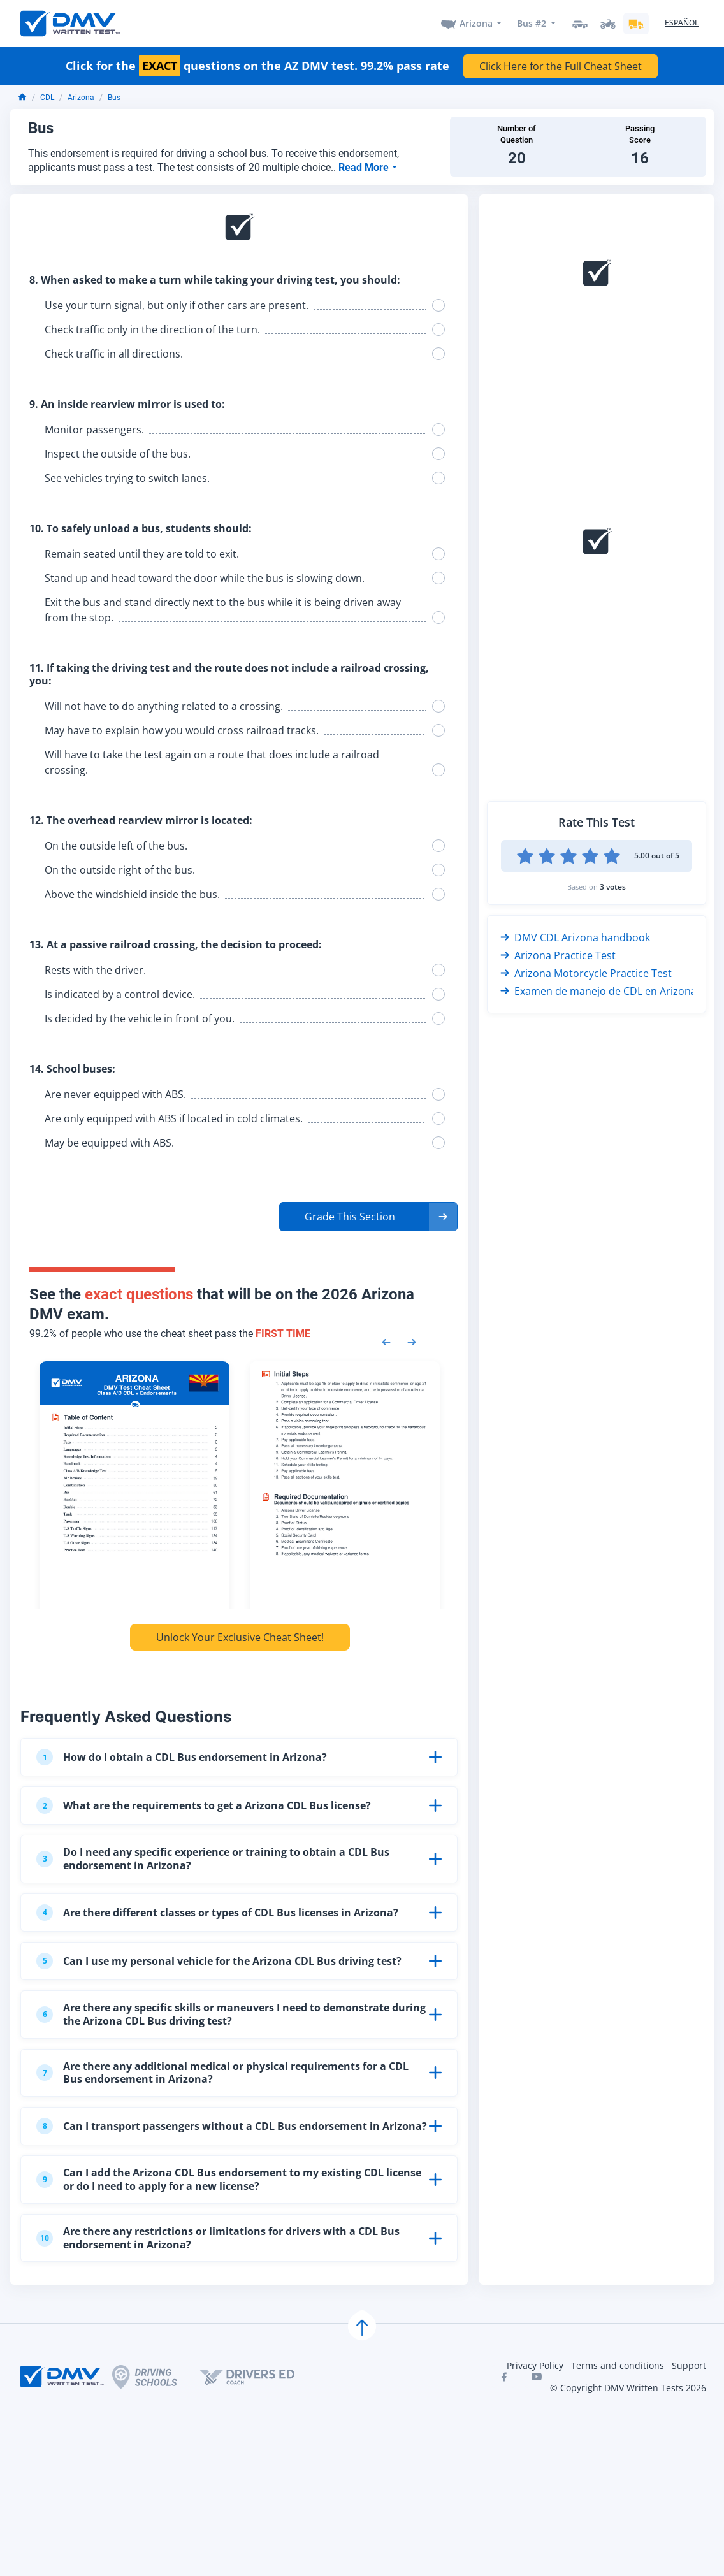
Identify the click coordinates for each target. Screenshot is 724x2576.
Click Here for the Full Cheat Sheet (560, 66)
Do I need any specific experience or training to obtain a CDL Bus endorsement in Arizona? (212, 1858)
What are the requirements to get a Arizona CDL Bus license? (203, 1805)
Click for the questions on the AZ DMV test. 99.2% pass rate (257, 66)
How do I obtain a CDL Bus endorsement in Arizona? (181, 1757)
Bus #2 (531, 23)
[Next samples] (411, 1341)
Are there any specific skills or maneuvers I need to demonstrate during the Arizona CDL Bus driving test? (231, 2014)
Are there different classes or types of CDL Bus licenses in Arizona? (217, 1912)
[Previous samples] (386, 1341)
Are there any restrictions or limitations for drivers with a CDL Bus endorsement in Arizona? (218, 2238)
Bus (114, 97)
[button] (368, 1216)
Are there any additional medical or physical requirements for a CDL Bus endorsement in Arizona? (222, 2073)
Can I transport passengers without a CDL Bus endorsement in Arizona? (231, 2126)
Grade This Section (350, 1217)
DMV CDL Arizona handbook (575, 937)
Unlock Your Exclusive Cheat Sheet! (240, 1637)
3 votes (613, 887)
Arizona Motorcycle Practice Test (586, 973)
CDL (47, 97)
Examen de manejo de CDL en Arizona (598, 991)
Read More (364, 167)
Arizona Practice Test (558, 955)
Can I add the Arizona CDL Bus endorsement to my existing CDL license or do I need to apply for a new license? (228, 2179)
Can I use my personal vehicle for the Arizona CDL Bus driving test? (219, 1961)
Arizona (476, 23)
